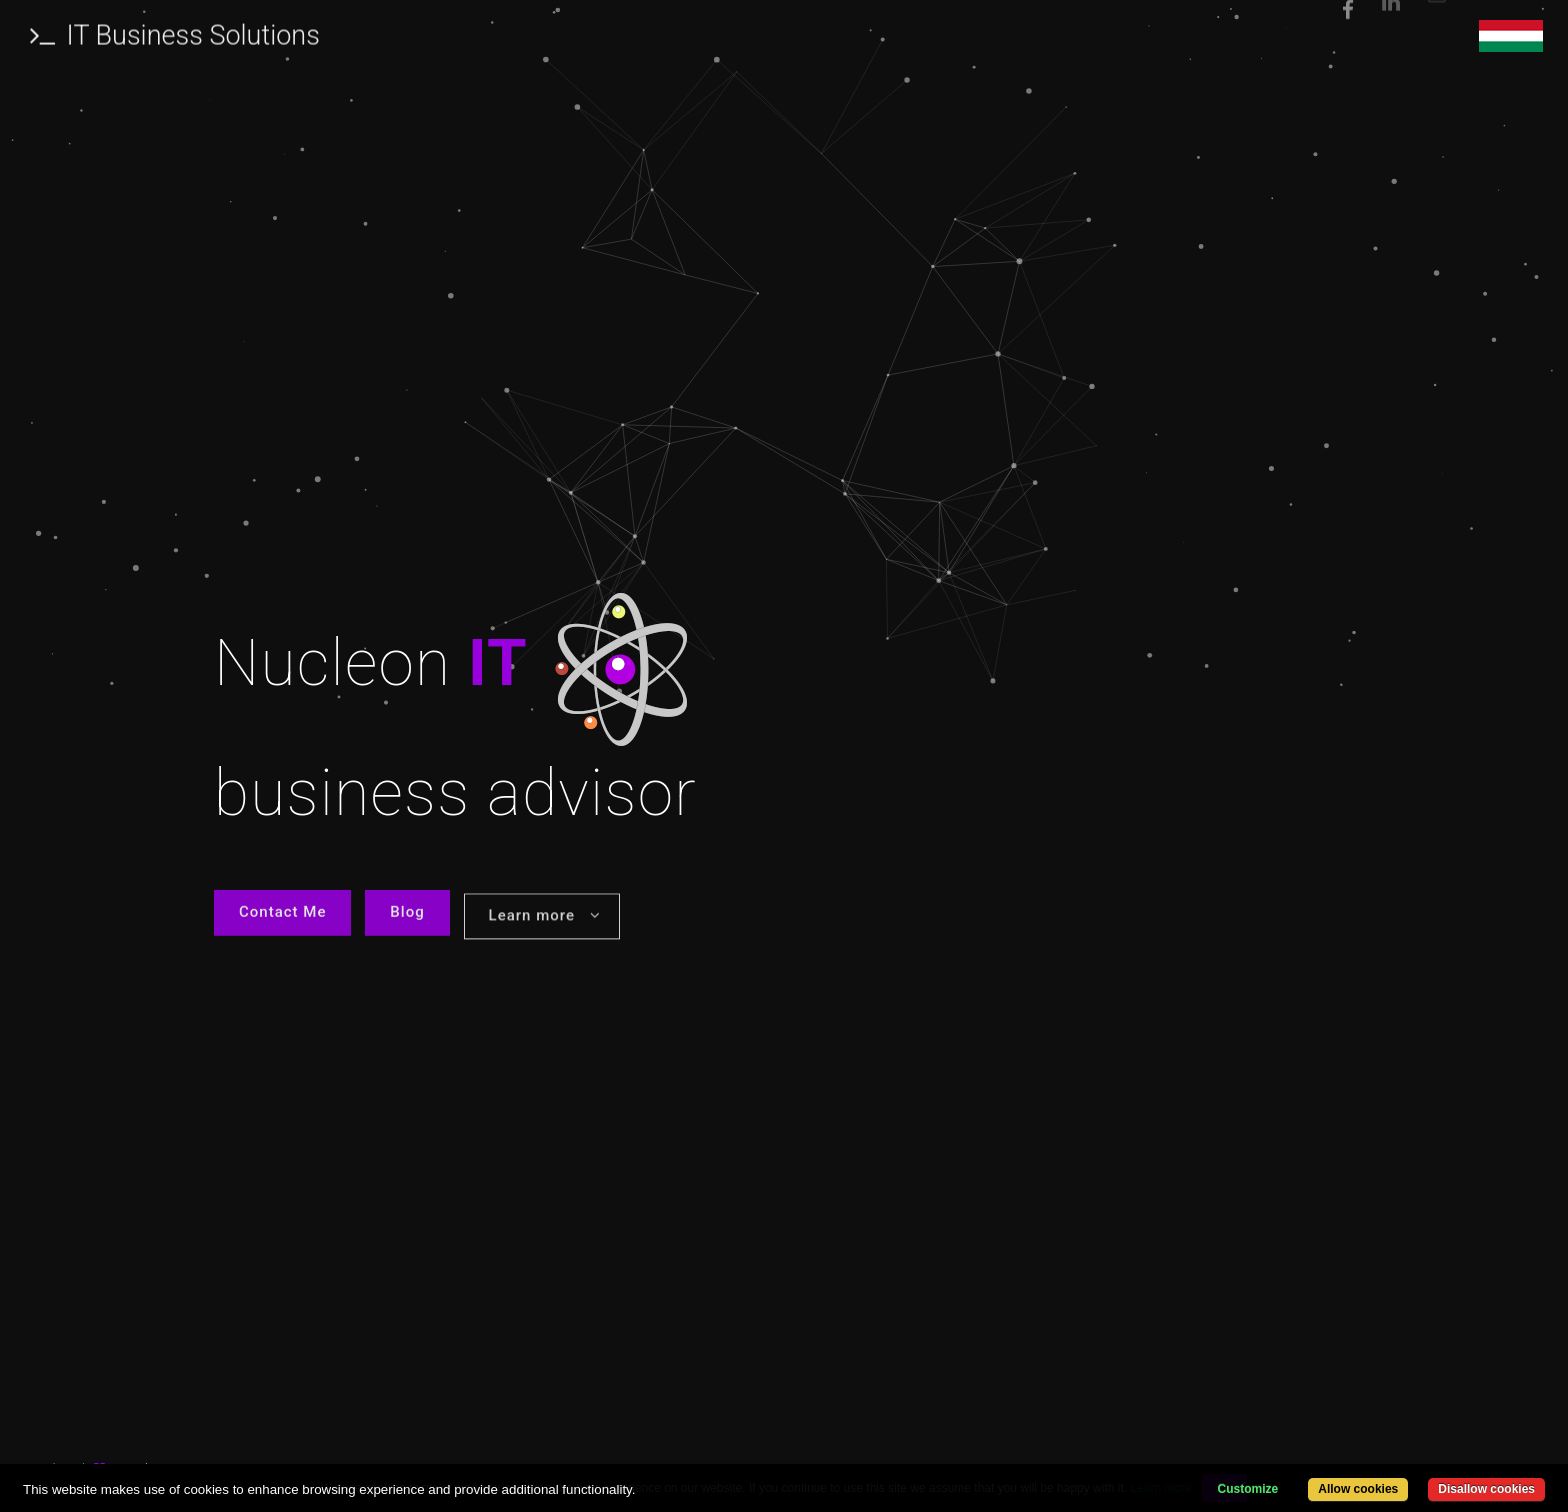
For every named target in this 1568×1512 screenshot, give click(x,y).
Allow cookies (1358, 1489)
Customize (1248, 1489)
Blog (407, 916)
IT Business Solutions (175, 32)
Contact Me (282, 916)
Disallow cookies (1486, 1489)
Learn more (545, 922)
